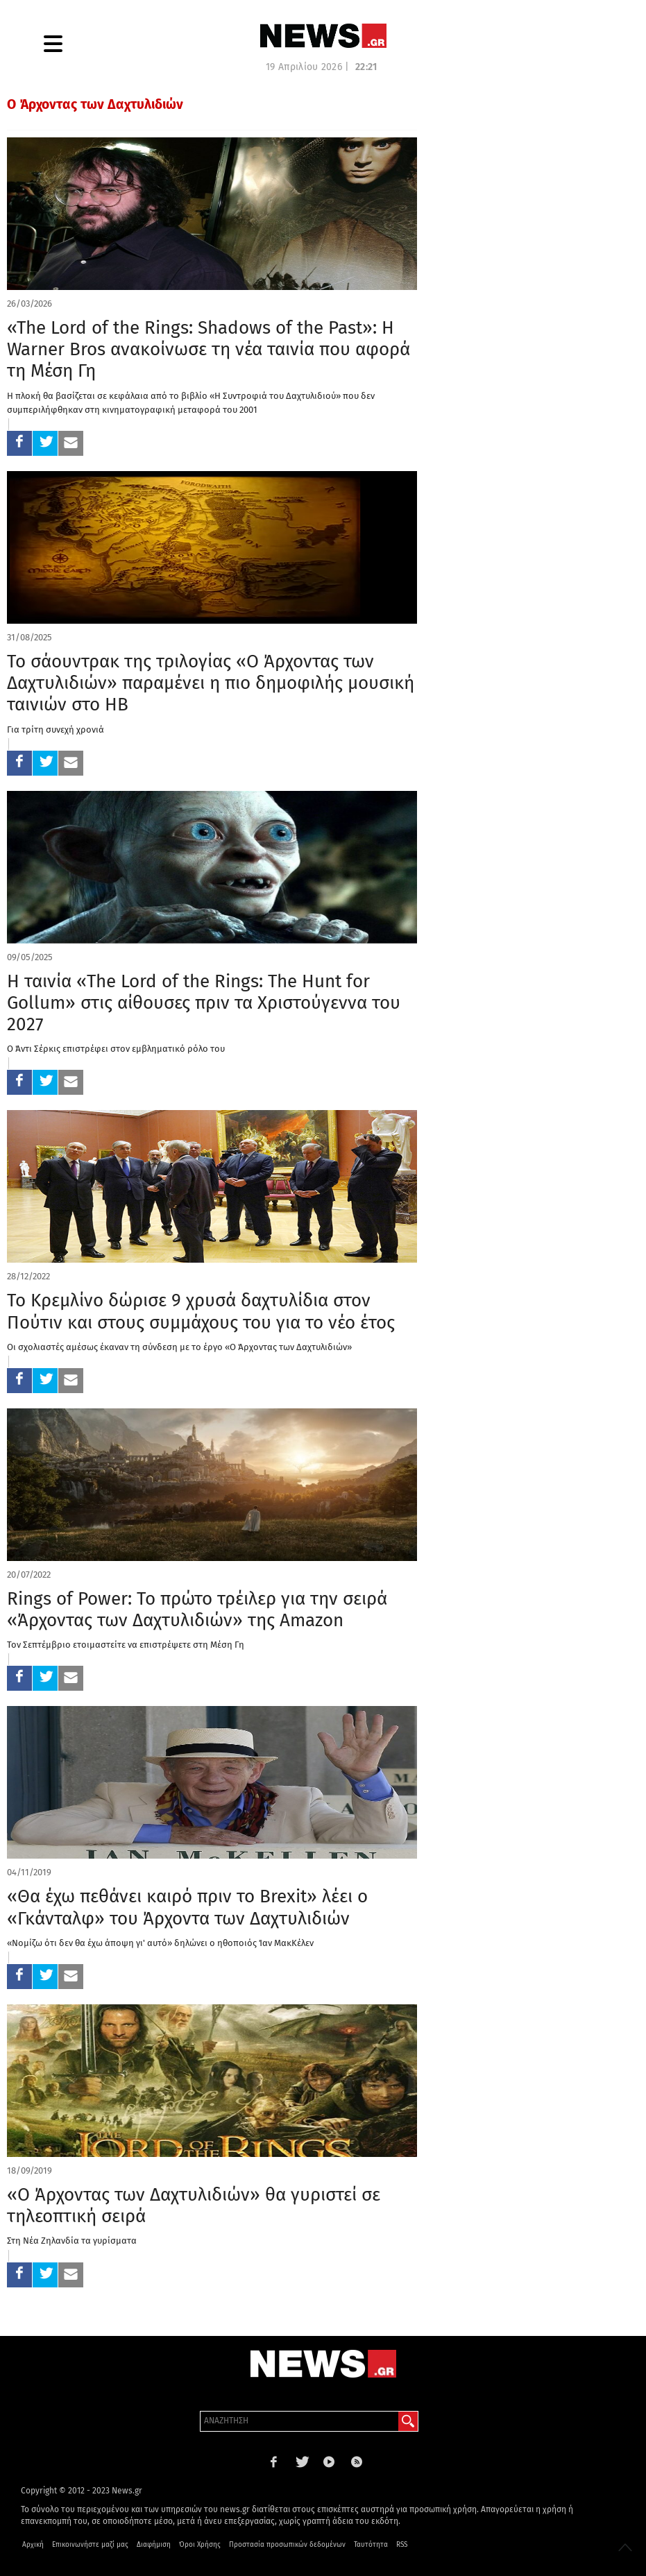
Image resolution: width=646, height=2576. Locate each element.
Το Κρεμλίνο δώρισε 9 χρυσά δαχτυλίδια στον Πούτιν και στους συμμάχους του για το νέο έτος (201, 1311)
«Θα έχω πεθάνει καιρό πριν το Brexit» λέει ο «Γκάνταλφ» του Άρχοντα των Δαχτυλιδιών (187, 1907)
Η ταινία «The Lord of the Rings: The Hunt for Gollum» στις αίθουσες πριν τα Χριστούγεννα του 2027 (203, 1003)
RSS (401, 2545)
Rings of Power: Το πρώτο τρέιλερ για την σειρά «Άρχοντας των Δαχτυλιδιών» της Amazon (197, 1609)
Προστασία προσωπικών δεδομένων (287, 2545)
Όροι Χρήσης (200, 2545)
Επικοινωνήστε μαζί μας (90, 2545)
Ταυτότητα (371, 2545)
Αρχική (33, 2545)
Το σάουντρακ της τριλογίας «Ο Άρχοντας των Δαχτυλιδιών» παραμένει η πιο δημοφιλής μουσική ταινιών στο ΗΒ (210, 683)
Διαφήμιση (154, 2545)
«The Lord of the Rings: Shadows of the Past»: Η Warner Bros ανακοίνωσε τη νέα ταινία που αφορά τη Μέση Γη (208, 349)
